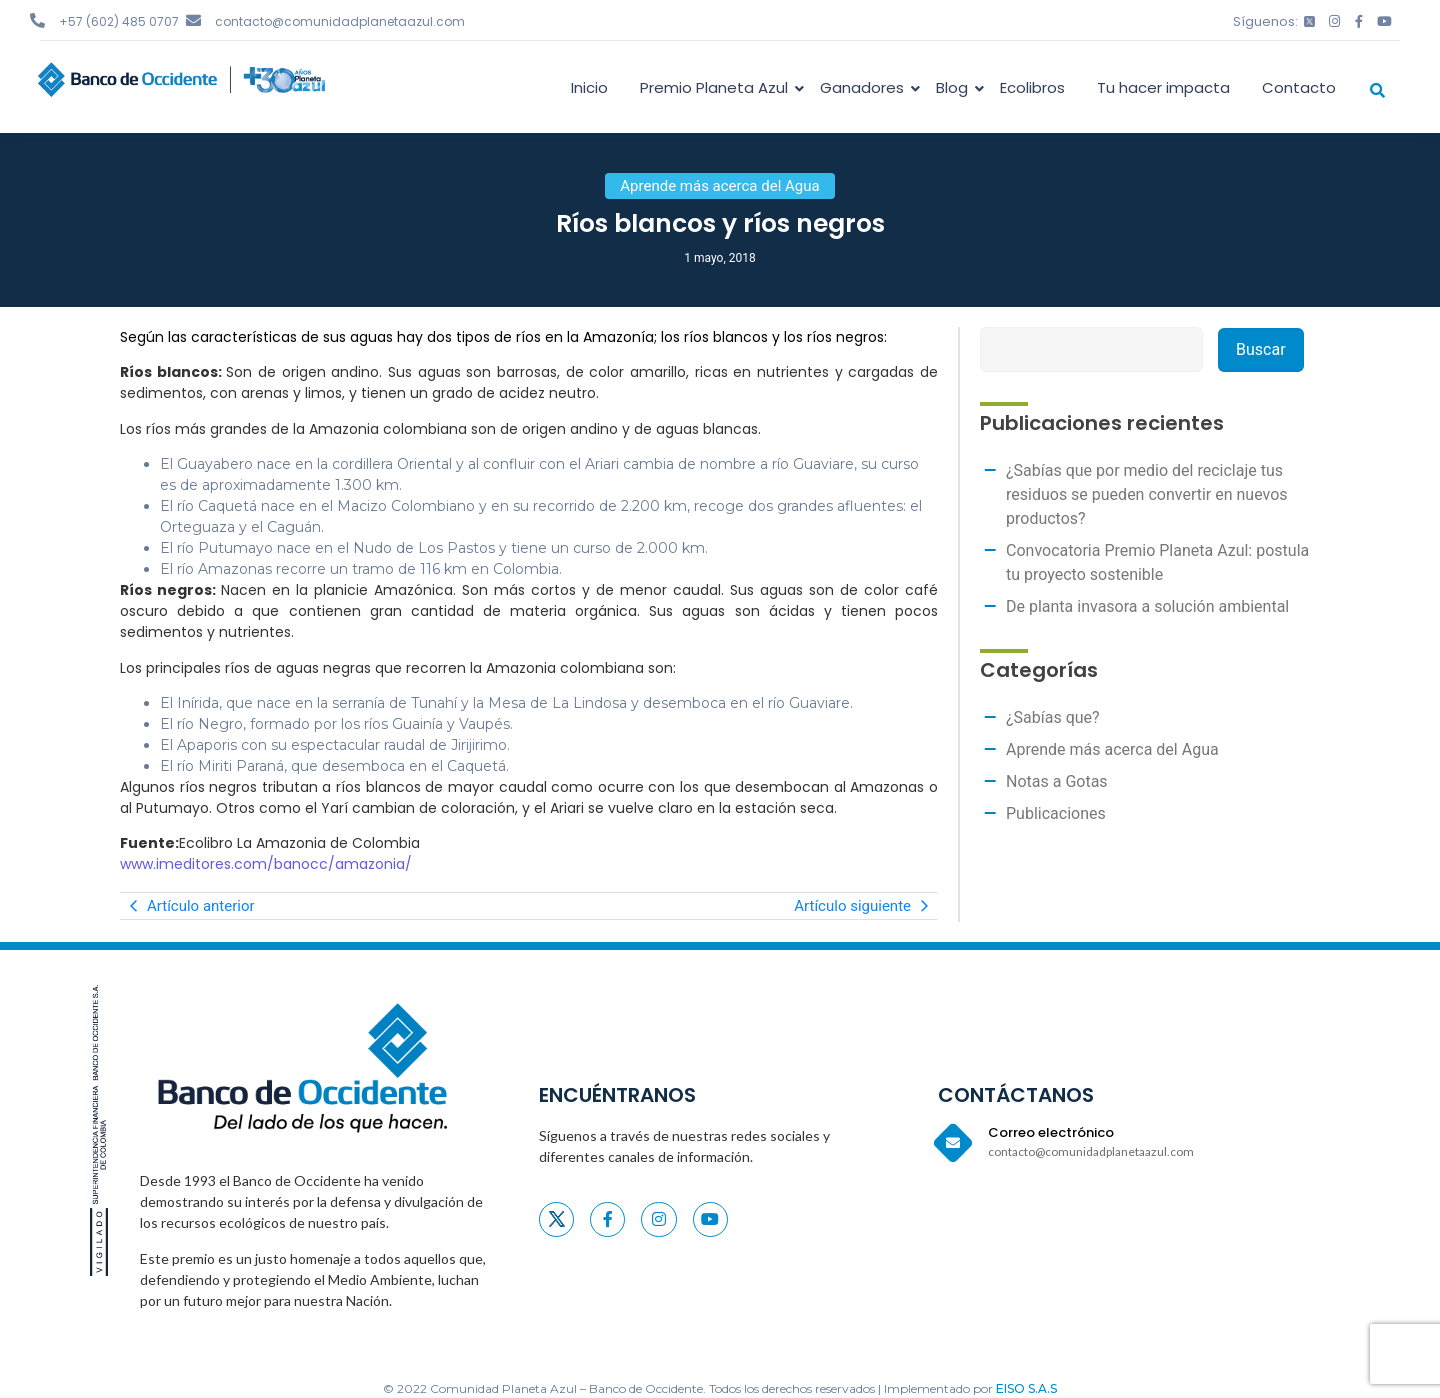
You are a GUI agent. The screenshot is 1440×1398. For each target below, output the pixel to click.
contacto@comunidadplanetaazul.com (340, 21)
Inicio (589, 87)
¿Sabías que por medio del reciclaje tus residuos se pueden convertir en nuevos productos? (1147, 494)
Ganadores (865, 87)
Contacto (1299, 87)
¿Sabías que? (1053, 717)
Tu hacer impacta (1163, 87)
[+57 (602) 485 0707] (37, 20)
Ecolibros (1032, 87)
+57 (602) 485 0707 (119, 21)
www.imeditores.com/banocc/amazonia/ (266, 864)
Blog (955, 87)
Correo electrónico (1051, 1132)
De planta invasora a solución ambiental (1147, 606)
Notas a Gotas (1057, 781)
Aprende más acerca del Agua (1112, 749)
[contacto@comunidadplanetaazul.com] (193, 20)
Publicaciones (1056, 813)
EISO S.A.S (1026, 1388)
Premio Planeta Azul (717, 87)
